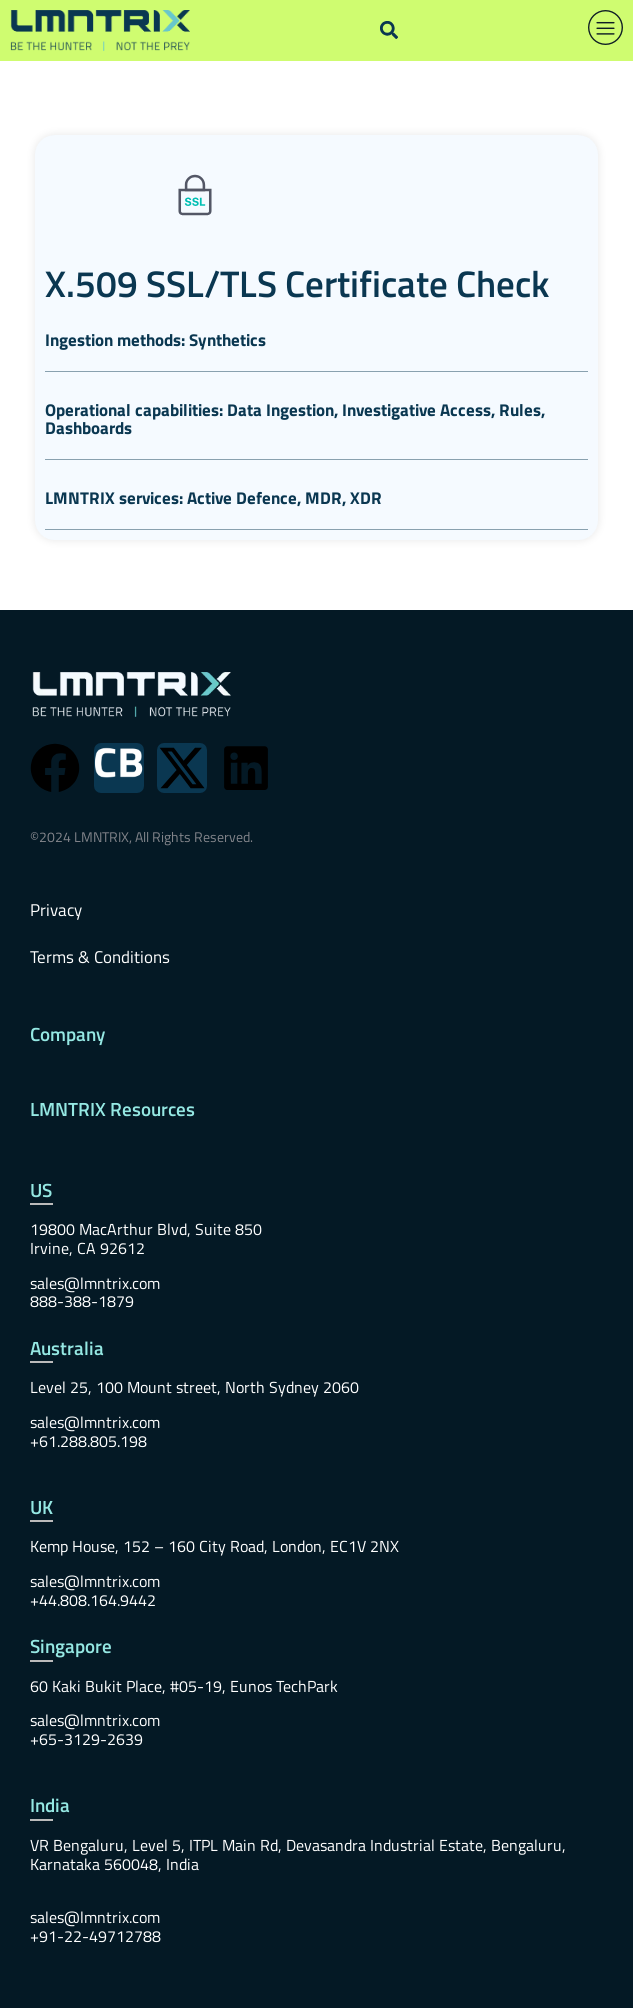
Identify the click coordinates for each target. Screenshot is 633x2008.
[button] (389, 30)
